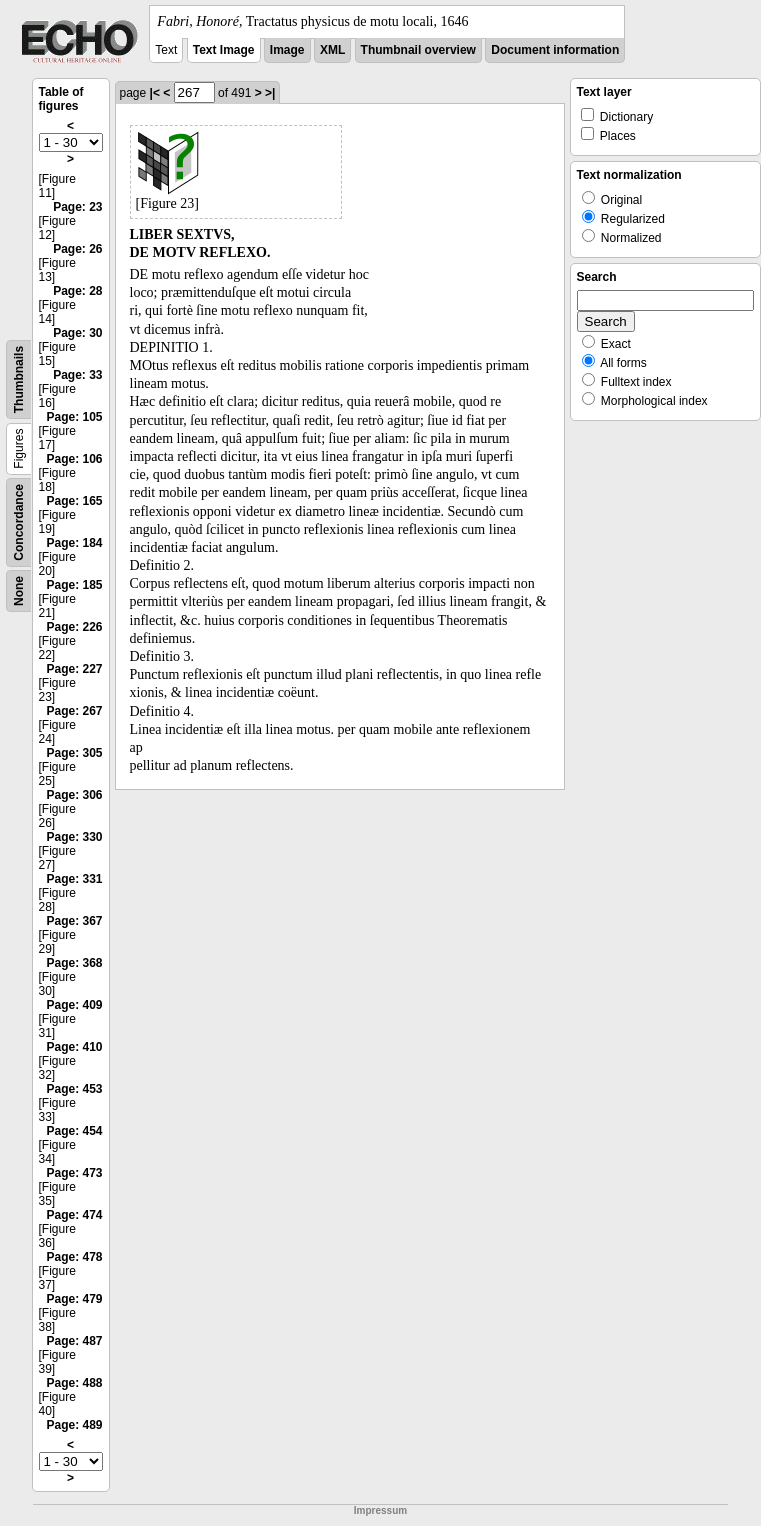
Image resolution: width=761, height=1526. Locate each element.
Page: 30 (77, 333)
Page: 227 (74, 669)
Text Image (224, 50)
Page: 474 (74, 1215)
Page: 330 (74, 837)
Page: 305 (74, 753)
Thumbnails (19, 379)
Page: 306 (74, 795)
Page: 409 (74, 1005)
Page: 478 (74, 1257)
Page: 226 (74, 627)
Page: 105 (74, 417)
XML (332, 50)
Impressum (380, 1510)
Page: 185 (74, 585)
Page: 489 (74, 1425)
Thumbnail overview (418, 50)
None (19, 591)
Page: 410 (74, 1047)
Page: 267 (74, 711)
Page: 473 (74, 1173)
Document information (555, 50)
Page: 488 (74, 1383)
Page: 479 (74, 1299)
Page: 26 (77, 249)
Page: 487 (74, 1341)
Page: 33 (77, 375)
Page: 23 (77, 207)
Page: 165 (74, 501)
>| (270, 93)
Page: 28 (77, 291)
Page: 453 (74, 1089)
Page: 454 (74, 1131)
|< (155, 93)
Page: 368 (74, 963)
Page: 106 (74, 459)
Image (287, 50)
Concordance (19, 522)
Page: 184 (74, 543)
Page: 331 (74, 879)
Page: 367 (74, 921)
